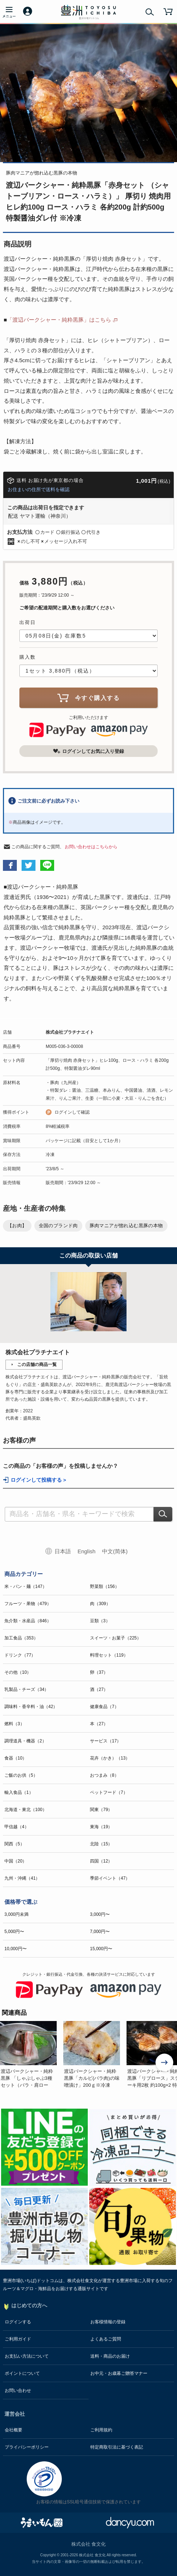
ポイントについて (22, 2373)
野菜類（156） (104, 1586)
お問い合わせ (18, 2390)
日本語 (62, 1551)
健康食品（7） (104, 1706)
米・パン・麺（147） (25, 1586)
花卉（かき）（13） (110, 1758)
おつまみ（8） (104, 1775)
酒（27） (99, 1689)
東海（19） (101, 1826)
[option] (31, 2055)
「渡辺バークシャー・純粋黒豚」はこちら (59, 320)
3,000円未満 (16, 1914)
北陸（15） (101, 1843)
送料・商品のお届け (110, 2356)
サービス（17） (105, 1741)
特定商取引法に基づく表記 (116, 2447)
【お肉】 (17, 1225)
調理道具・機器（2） (25, 1741)
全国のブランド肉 (58, 1225)
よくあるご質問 (105, 2339)
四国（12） (101, 1861)
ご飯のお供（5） (21, 1775)
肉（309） (100, 1603)
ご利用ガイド (18, 2339)
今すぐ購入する (88, 697)
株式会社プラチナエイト (70, 1032)
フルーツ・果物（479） (27, 1603)
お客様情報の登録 (107, 2321)
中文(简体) (115, 1551)
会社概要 (13, 2430)
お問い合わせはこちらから (91, 846)
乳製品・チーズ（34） (26, 1689)
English (86, 1551)
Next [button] (164, 2063)
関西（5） (14, 1843)
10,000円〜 (15, 1948)
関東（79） (101, 1809)
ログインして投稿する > (38, 1480)
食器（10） (15, 1758)
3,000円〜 (100, 1914)
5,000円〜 (14, 1931)
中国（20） (15, 1861)
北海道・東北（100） (25, 1809)
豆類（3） (100, 1620)
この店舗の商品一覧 (37, 1364)
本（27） (99, 1723)
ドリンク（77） (19, 1655)
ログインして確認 (72, 1112)
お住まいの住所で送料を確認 (38, 489)
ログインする (18, 2321)
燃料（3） (14, 1723)
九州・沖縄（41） (22, 1878)
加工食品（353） (21, 1638)
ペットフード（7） (109, 1792)
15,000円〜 (101, 1948)
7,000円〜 (100, 1931)
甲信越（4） (16, 1826)
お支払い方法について (27, 2356)
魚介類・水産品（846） (27, 1620)
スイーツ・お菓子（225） (115, 1638)
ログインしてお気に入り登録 (88, 751)
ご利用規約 (101, 2430)
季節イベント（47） (110, 1878)
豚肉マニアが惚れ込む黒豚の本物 (126, 1225)
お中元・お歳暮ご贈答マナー (118, 2373)
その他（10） (17, 1672)
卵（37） (99, 1672)
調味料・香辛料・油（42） (30, 1706)
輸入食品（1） (18, 1792)
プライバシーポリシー (27, 2447)
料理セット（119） (109, 1655)
